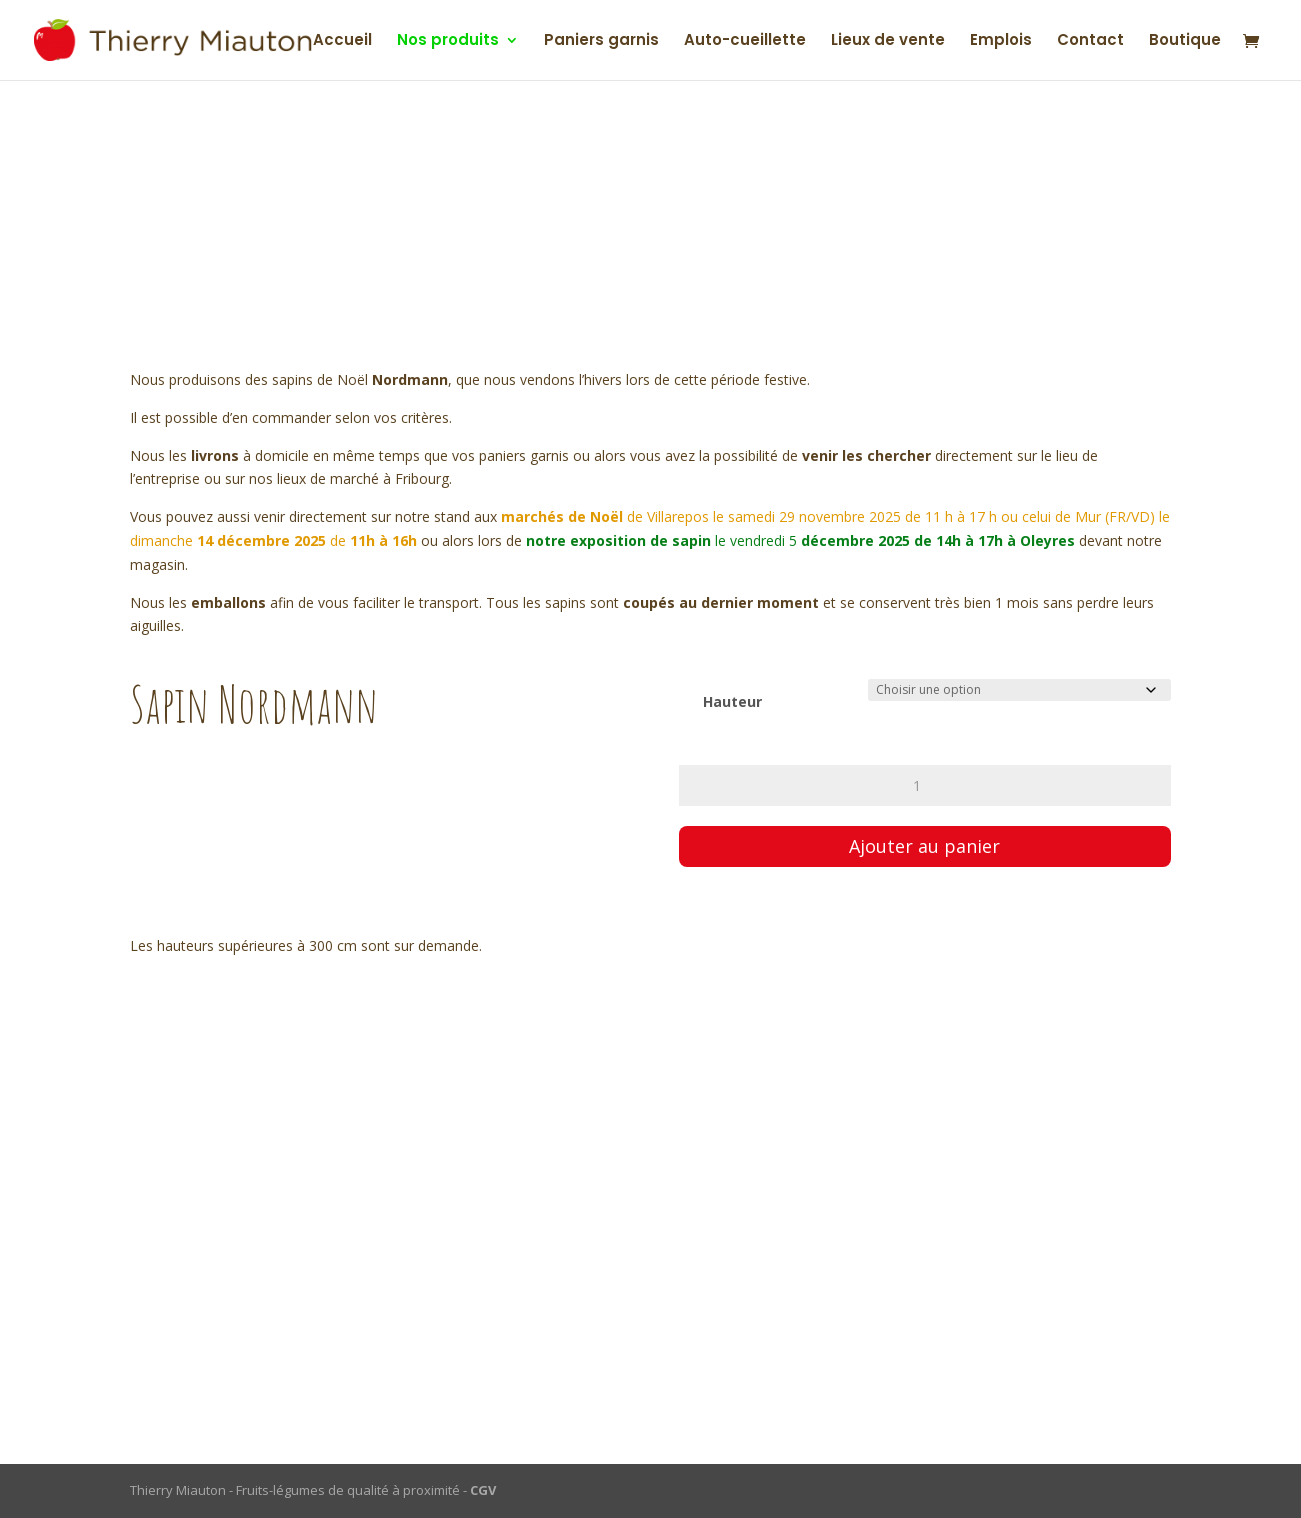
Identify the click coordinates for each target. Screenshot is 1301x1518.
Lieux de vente (888, 41)
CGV (483, 1490)
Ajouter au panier (924, 846)
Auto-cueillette (745, 41)
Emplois (1001, 41)
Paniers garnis (601, 41)
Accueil (342, 41)
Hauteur (732, 701)
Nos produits (448, 41)
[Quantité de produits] (925, 785)
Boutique (1185, 41)
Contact (1090, 41)
